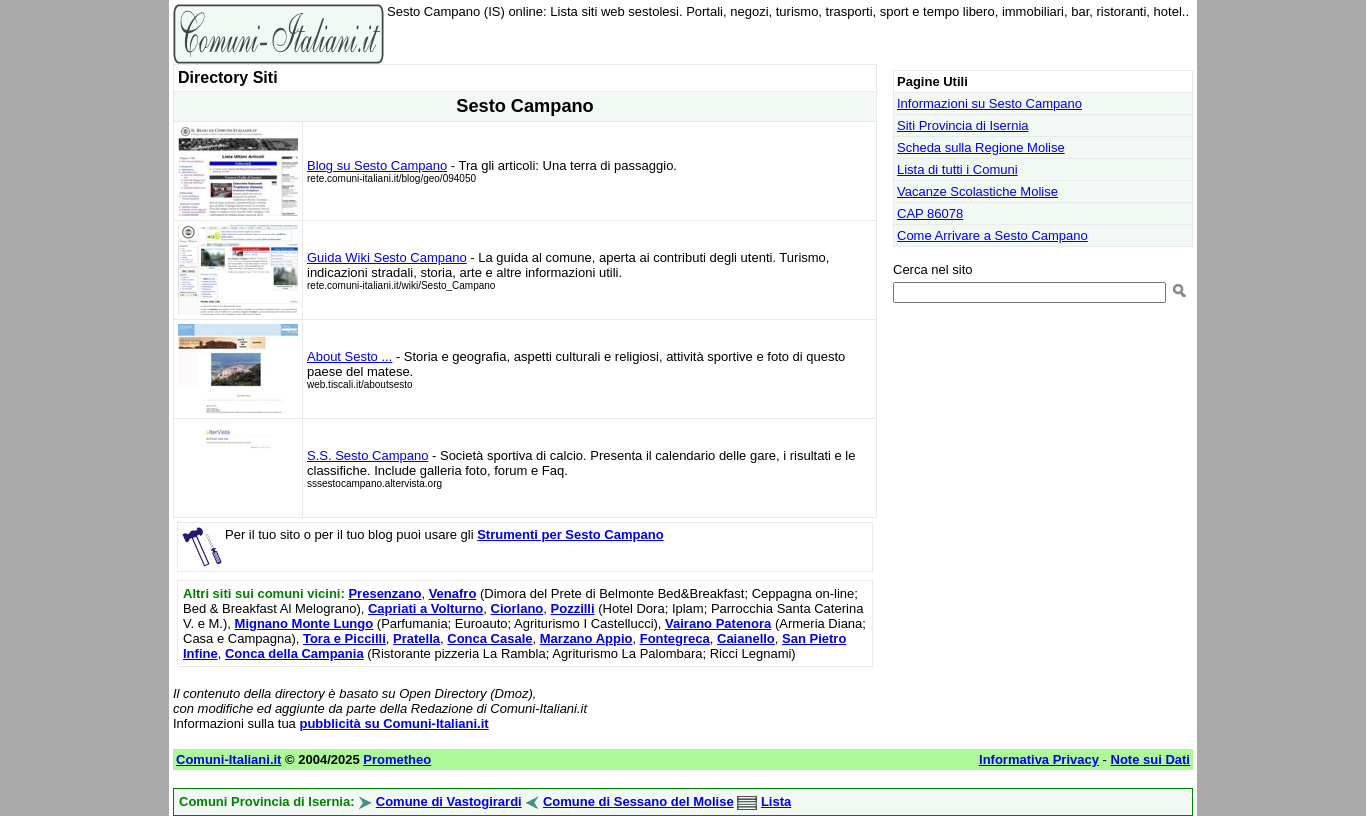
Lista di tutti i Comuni (957, 169)
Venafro (453, 593)
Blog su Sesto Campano (377, 165)
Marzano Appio (586, 638)
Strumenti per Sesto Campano (570, 534)
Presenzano (384, 593)
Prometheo (397, 759)
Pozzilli (573, 608)
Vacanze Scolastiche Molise (977, 191)
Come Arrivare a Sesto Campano (992, 235)
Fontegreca (675, 638)
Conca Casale (489, 638)
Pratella (416, 638)
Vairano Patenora (718, 623)
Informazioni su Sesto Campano (989, 103)
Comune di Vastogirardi (449, 801)
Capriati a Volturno (425, 608)
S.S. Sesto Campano (367, 455)
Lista (776, 801)
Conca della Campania (294, 653)
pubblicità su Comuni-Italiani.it (393, 723)
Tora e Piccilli (344, 638)
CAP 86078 (930, 213)
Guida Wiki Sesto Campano (387, 257)
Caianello (746, 638)
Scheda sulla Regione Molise (981, 147)
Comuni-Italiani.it (228, 759)
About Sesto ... (349, 356)
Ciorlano (517, 608)
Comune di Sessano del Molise (638, 801)
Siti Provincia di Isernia (963, 125)
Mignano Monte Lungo (304, 623)
